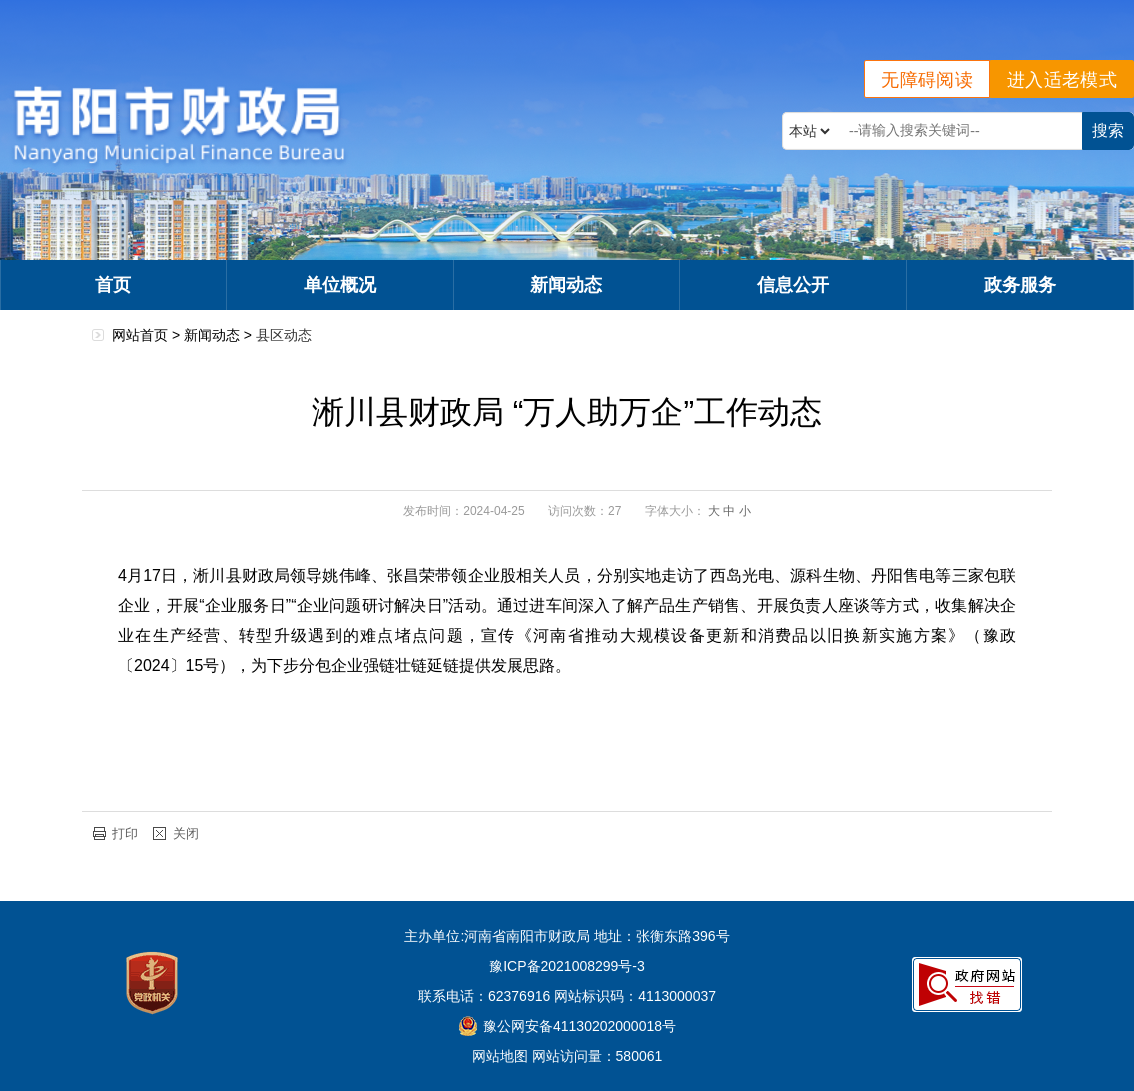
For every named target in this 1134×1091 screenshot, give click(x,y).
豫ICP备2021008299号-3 (567, 966)
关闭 (186, 833)
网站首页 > (148, 335)
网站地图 (500, 1056)
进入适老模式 (1062, 80)
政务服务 (1020, 285)
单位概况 (340, 285)
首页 (113, 285)
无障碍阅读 (927, 80)
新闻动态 (566, 285)
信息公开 (793, 285)
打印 (125, 833)
